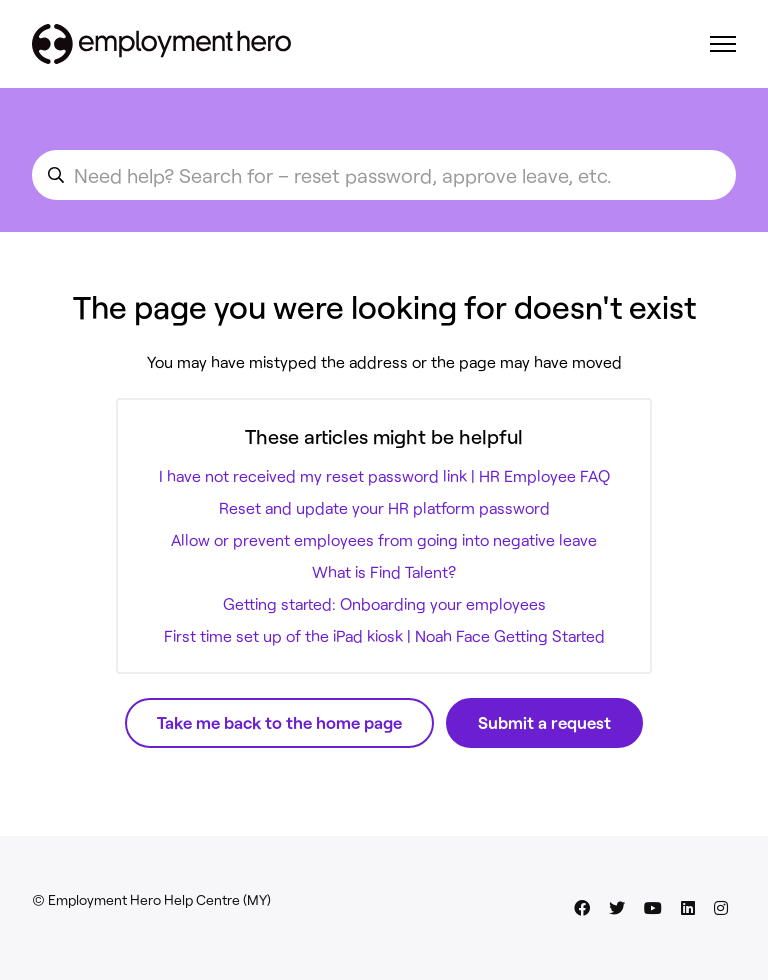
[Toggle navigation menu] (723, 44)
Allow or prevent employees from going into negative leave (384, 539)
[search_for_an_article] (384, 175)
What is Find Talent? (384, 571)
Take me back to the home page (279, 722)
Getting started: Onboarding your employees (384, 603)
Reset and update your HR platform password (384, 507)
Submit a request (544, 722)
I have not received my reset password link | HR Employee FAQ (384, 475)
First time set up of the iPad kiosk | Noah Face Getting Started (384, 635)
